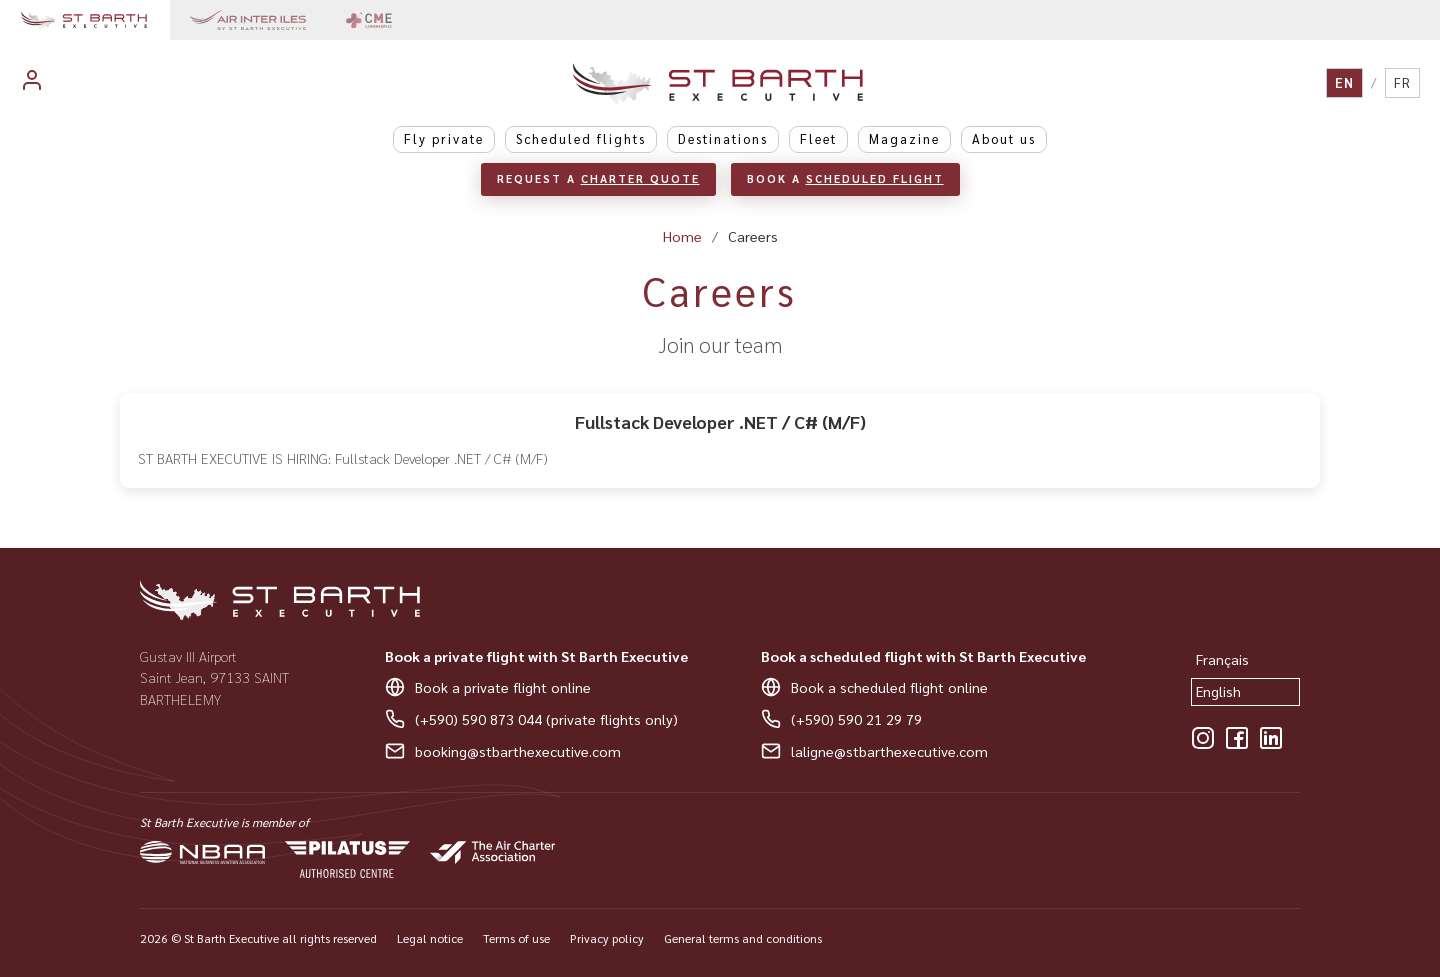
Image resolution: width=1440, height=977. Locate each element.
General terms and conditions (743, 938)
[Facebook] (1237, 738)
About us (1004, 138)
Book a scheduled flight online (889, 687)
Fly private (444, 138)
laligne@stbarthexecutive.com (889, 751)
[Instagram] (1203, 738)
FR (1402, 82)
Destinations (723, 138)
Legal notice (430, 938)
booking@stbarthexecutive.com (518, 751)
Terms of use (516, 938)
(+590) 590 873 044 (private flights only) (546, 719)
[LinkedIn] (1271, 738)
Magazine (904, 138)
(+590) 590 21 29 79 (856, 719)
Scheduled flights (581, 138)
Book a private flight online (503, 687)
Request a (598, 178)
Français (1222, 659)
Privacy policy (607, 938)
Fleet (818, 138)
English (1218, 691)
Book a (845, 178)
